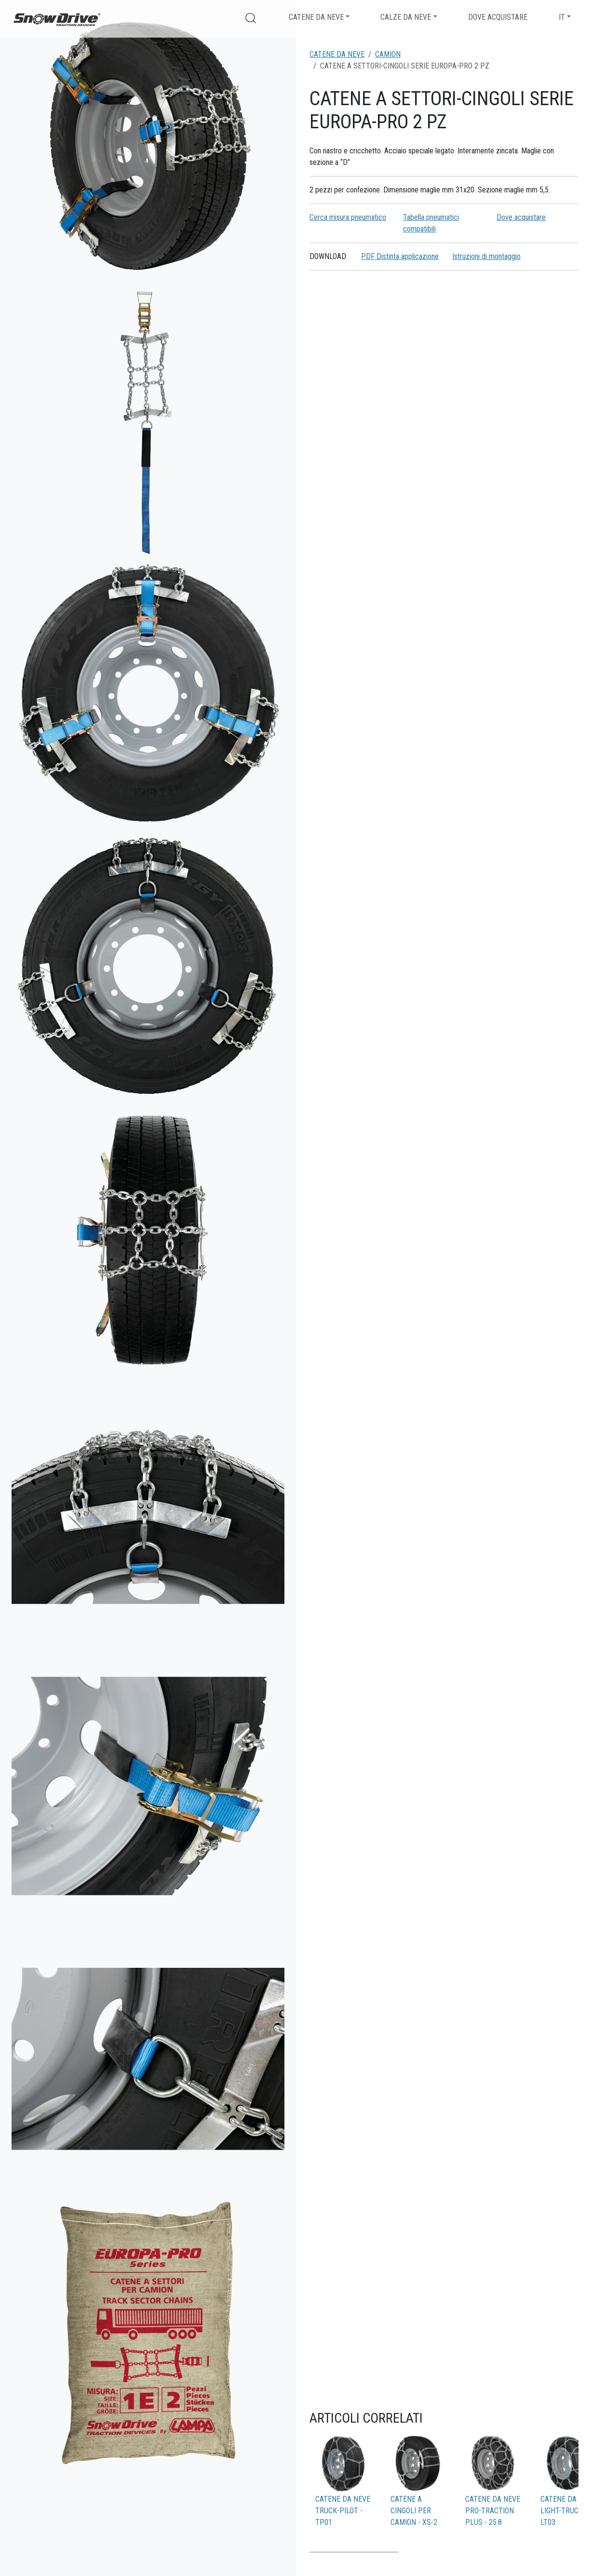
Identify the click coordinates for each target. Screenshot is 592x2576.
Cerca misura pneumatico (347, 217)
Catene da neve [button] (316, 17)
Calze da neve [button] (405, 17)
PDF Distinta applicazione (400, 256)
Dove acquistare (497, 17)
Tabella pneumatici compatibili (431, 223)
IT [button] (562, 17)
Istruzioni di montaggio (486, 256)
